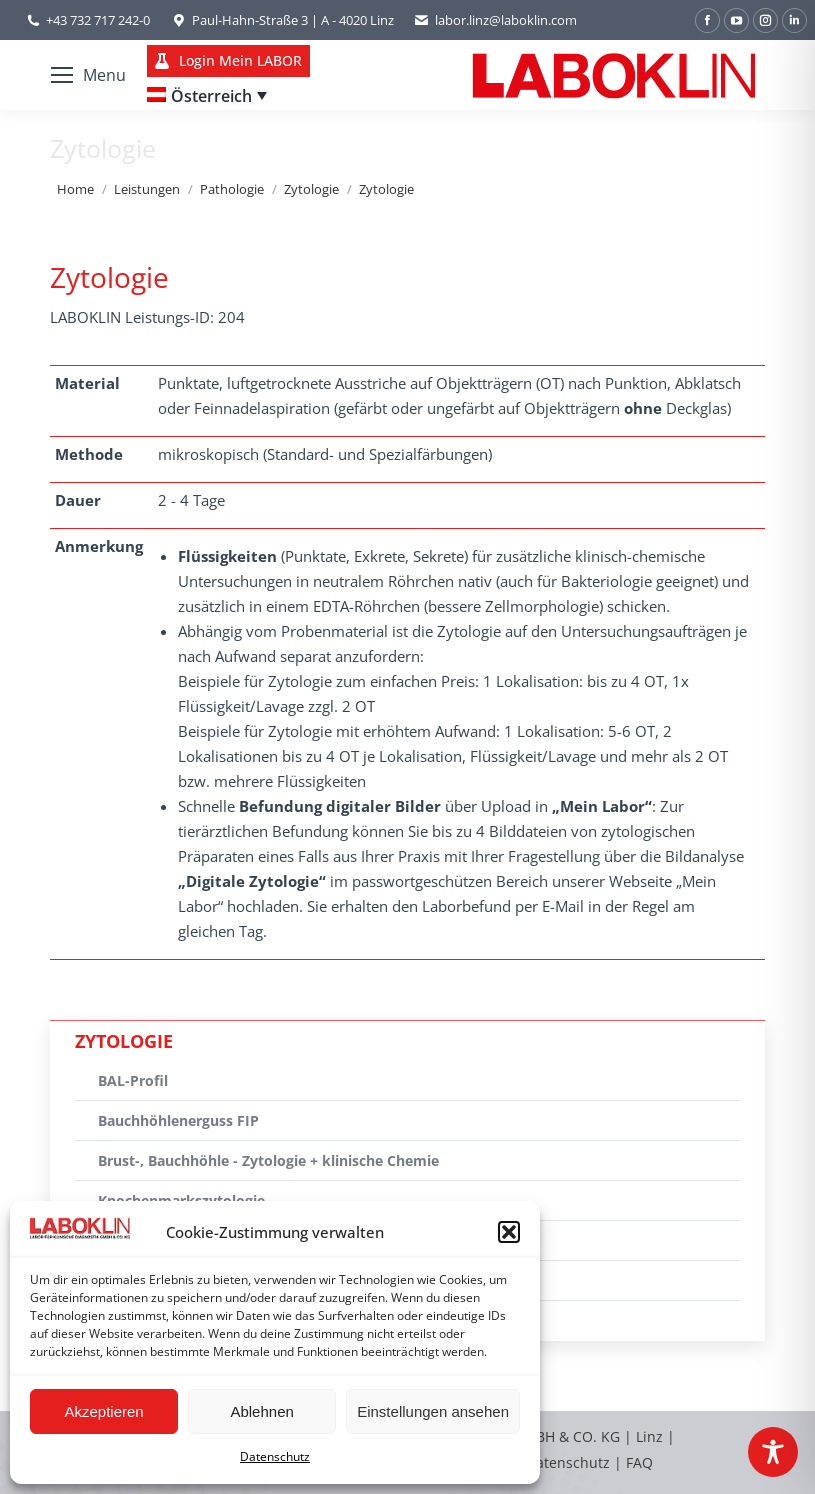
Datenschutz (275, 1456)
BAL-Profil (133, 1080)
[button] (509, 1232)
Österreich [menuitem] (211, 96)
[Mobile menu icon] (88, 75)
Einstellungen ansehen (433, 1411)
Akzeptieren (103, 1411)
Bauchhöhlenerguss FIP (178, 1120)
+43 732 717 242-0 (98, 20)
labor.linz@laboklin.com (495, 20)
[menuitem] (207, 96)
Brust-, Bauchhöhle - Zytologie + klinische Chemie (268, 1160)
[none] (207, 96)
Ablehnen (261, 1411)
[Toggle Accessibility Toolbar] (773, 1452)
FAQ (639, 1462)
